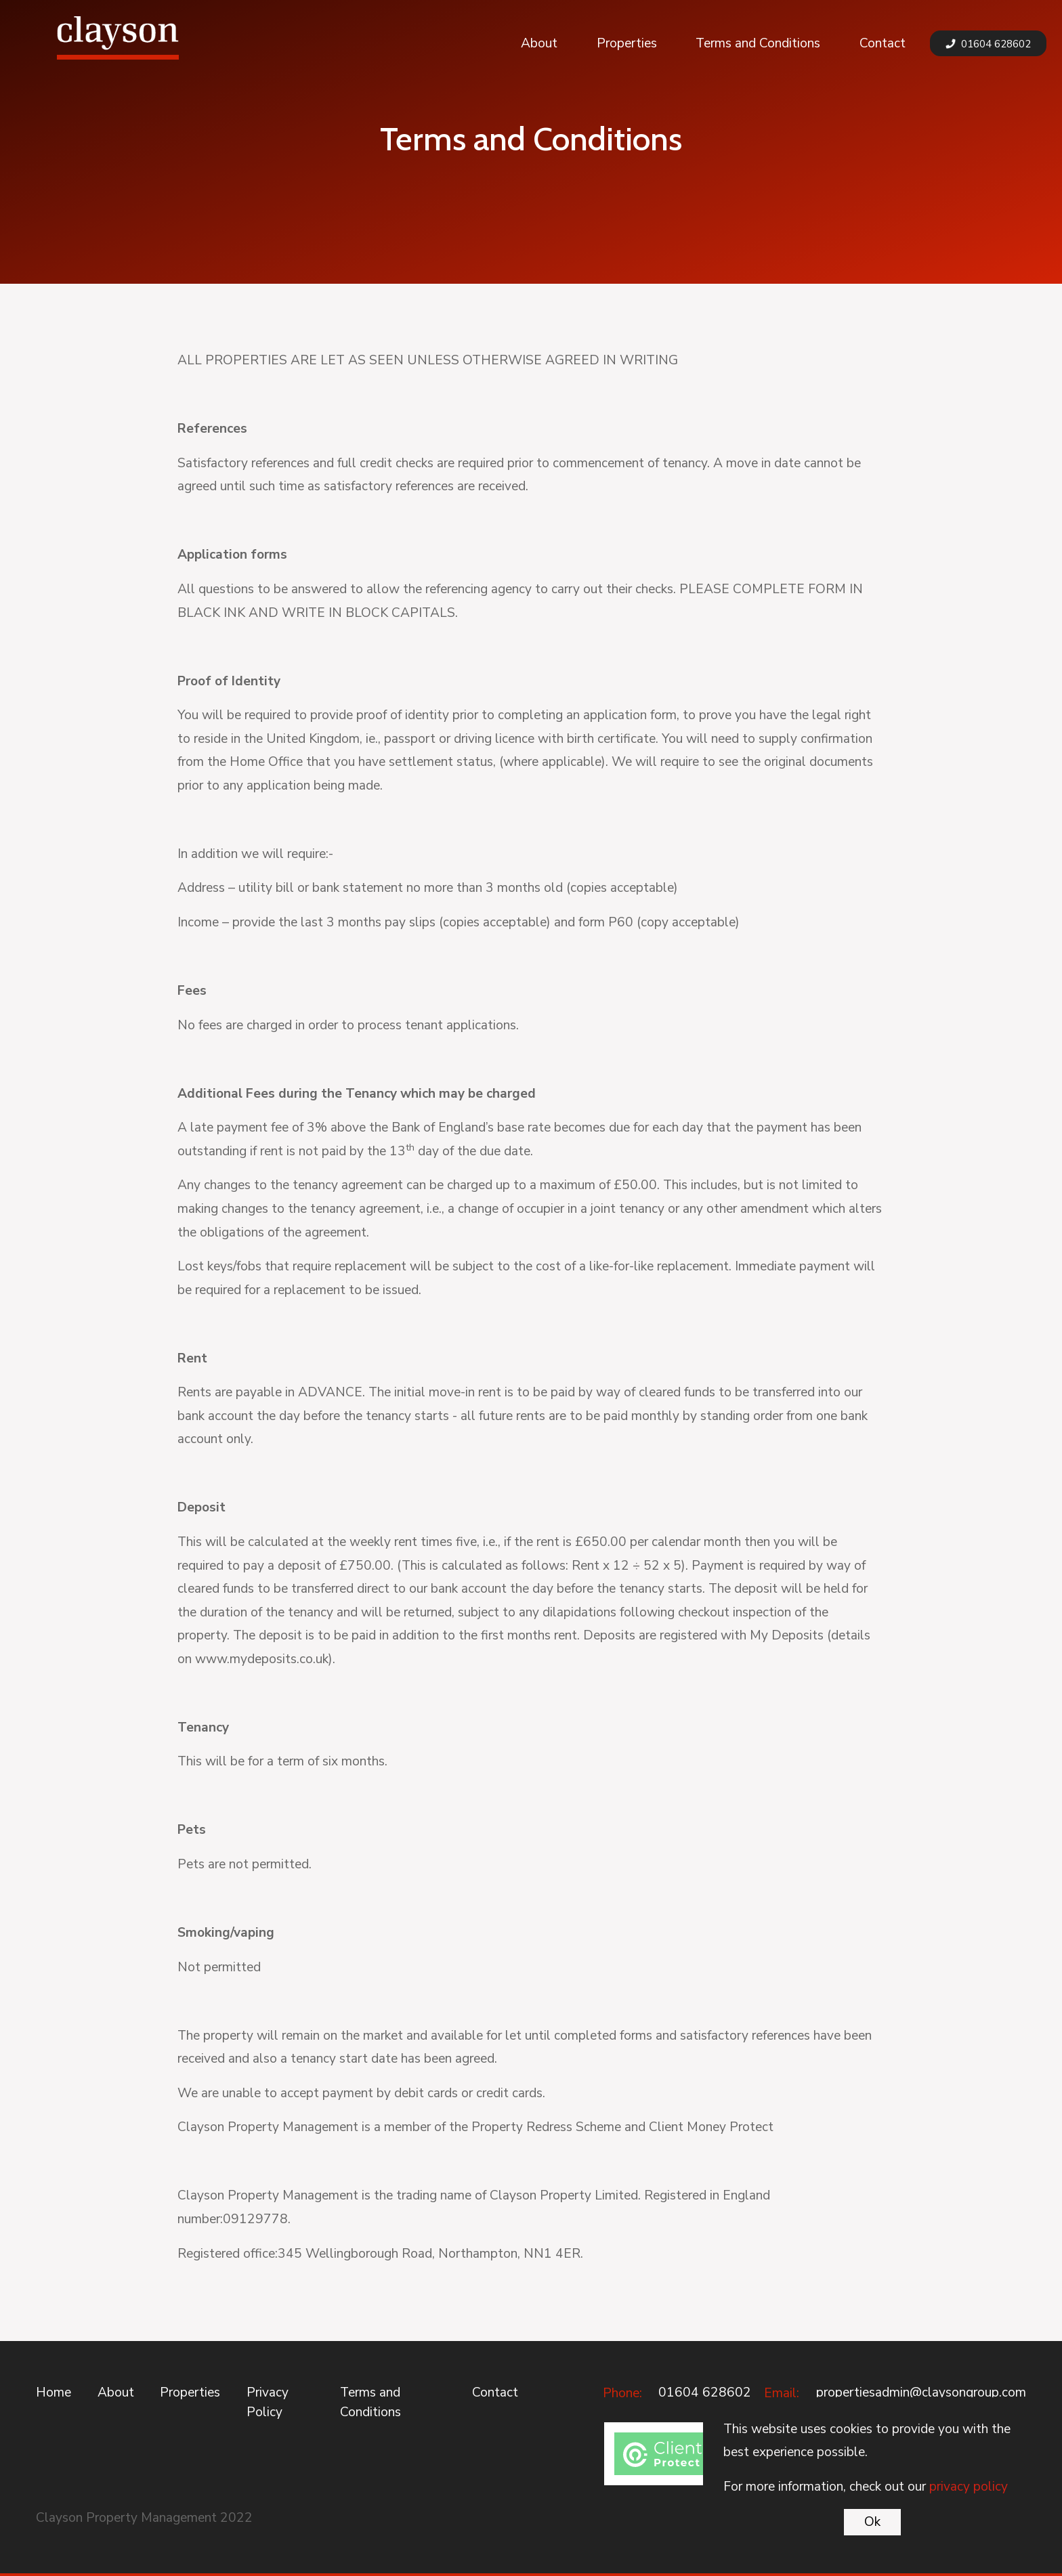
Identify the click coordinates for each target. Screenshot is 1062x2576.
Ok (872, 2522)
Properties (627, 43)
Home (53, 2392)
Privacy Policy (268, 2402)
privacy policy (968, 2486)
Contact (882, 43)
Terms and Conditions (758, 43)
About (539, 43)
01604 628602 (988, 44)
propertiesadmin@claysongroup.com (921, 2392)
